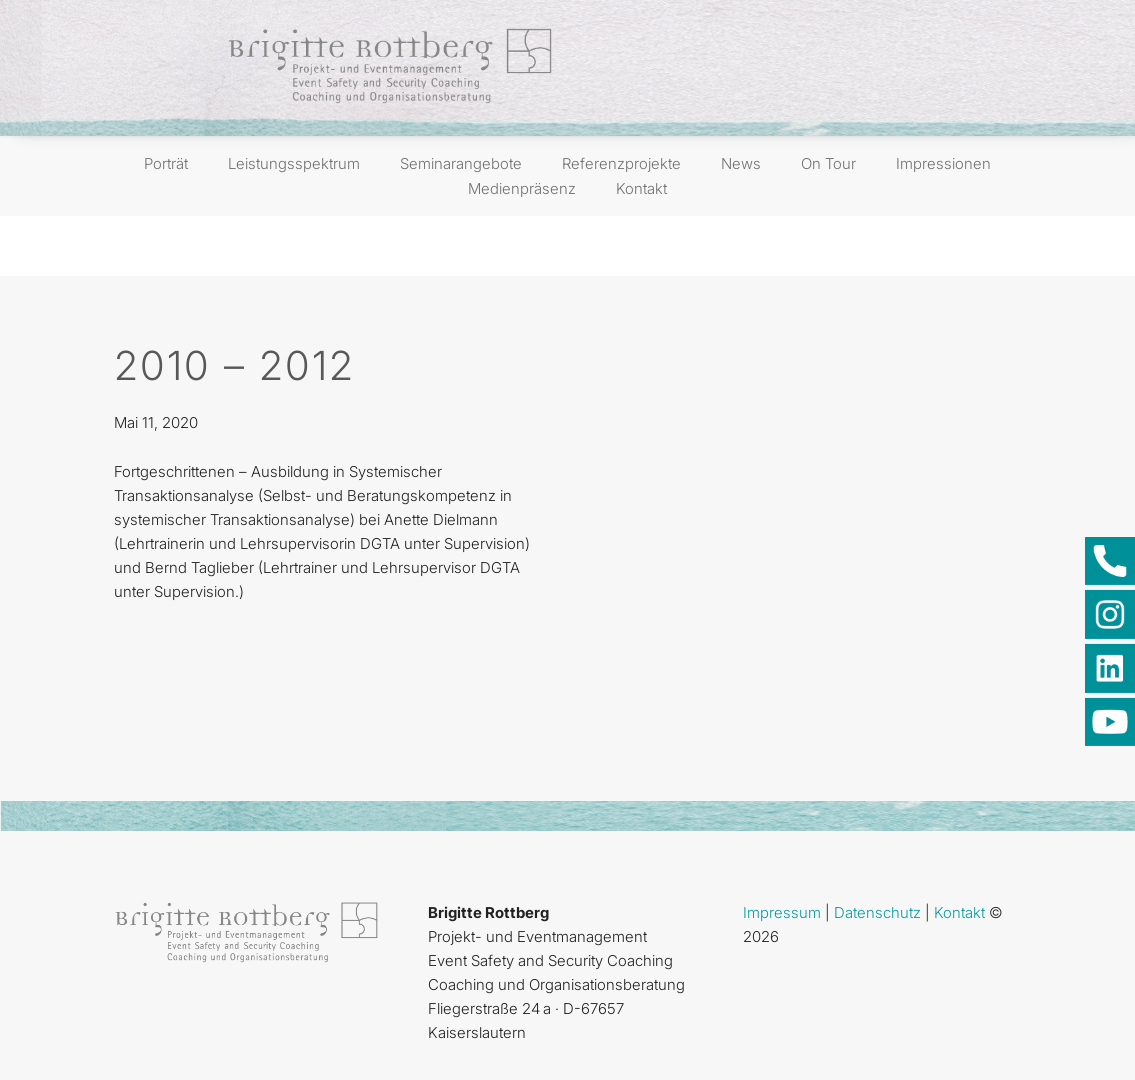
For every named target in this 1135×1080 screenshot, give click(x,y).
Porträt (166, 163)
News (741, 163)
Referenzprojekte (621, 163)
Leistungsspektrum (294, 163)
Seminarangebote (461, 163)
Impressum (782, 912)
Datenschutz (877, 912)
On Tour (828, 163)
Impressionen (943, 163)
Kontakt (641, 188)
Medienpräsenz (522, 188)
